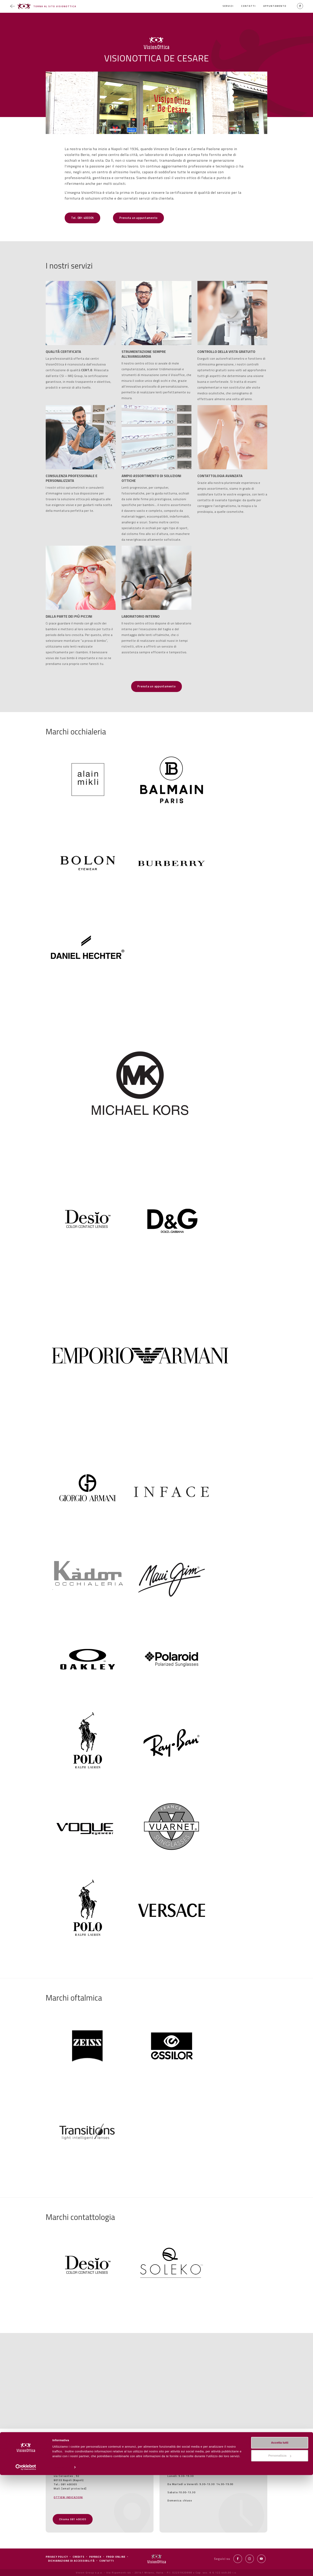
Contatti (245, 6)
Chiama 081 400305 (73, 2519)
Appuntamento (271, 6)
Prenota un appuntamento (140, 218)
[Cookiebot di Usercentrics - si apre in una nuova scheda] (25, 2568)
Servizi (224, 6)
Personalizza (61, 2568)
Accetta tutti (279, 2543)
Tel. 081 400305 (83, 218)
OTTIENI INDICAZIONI (68, 2497)
